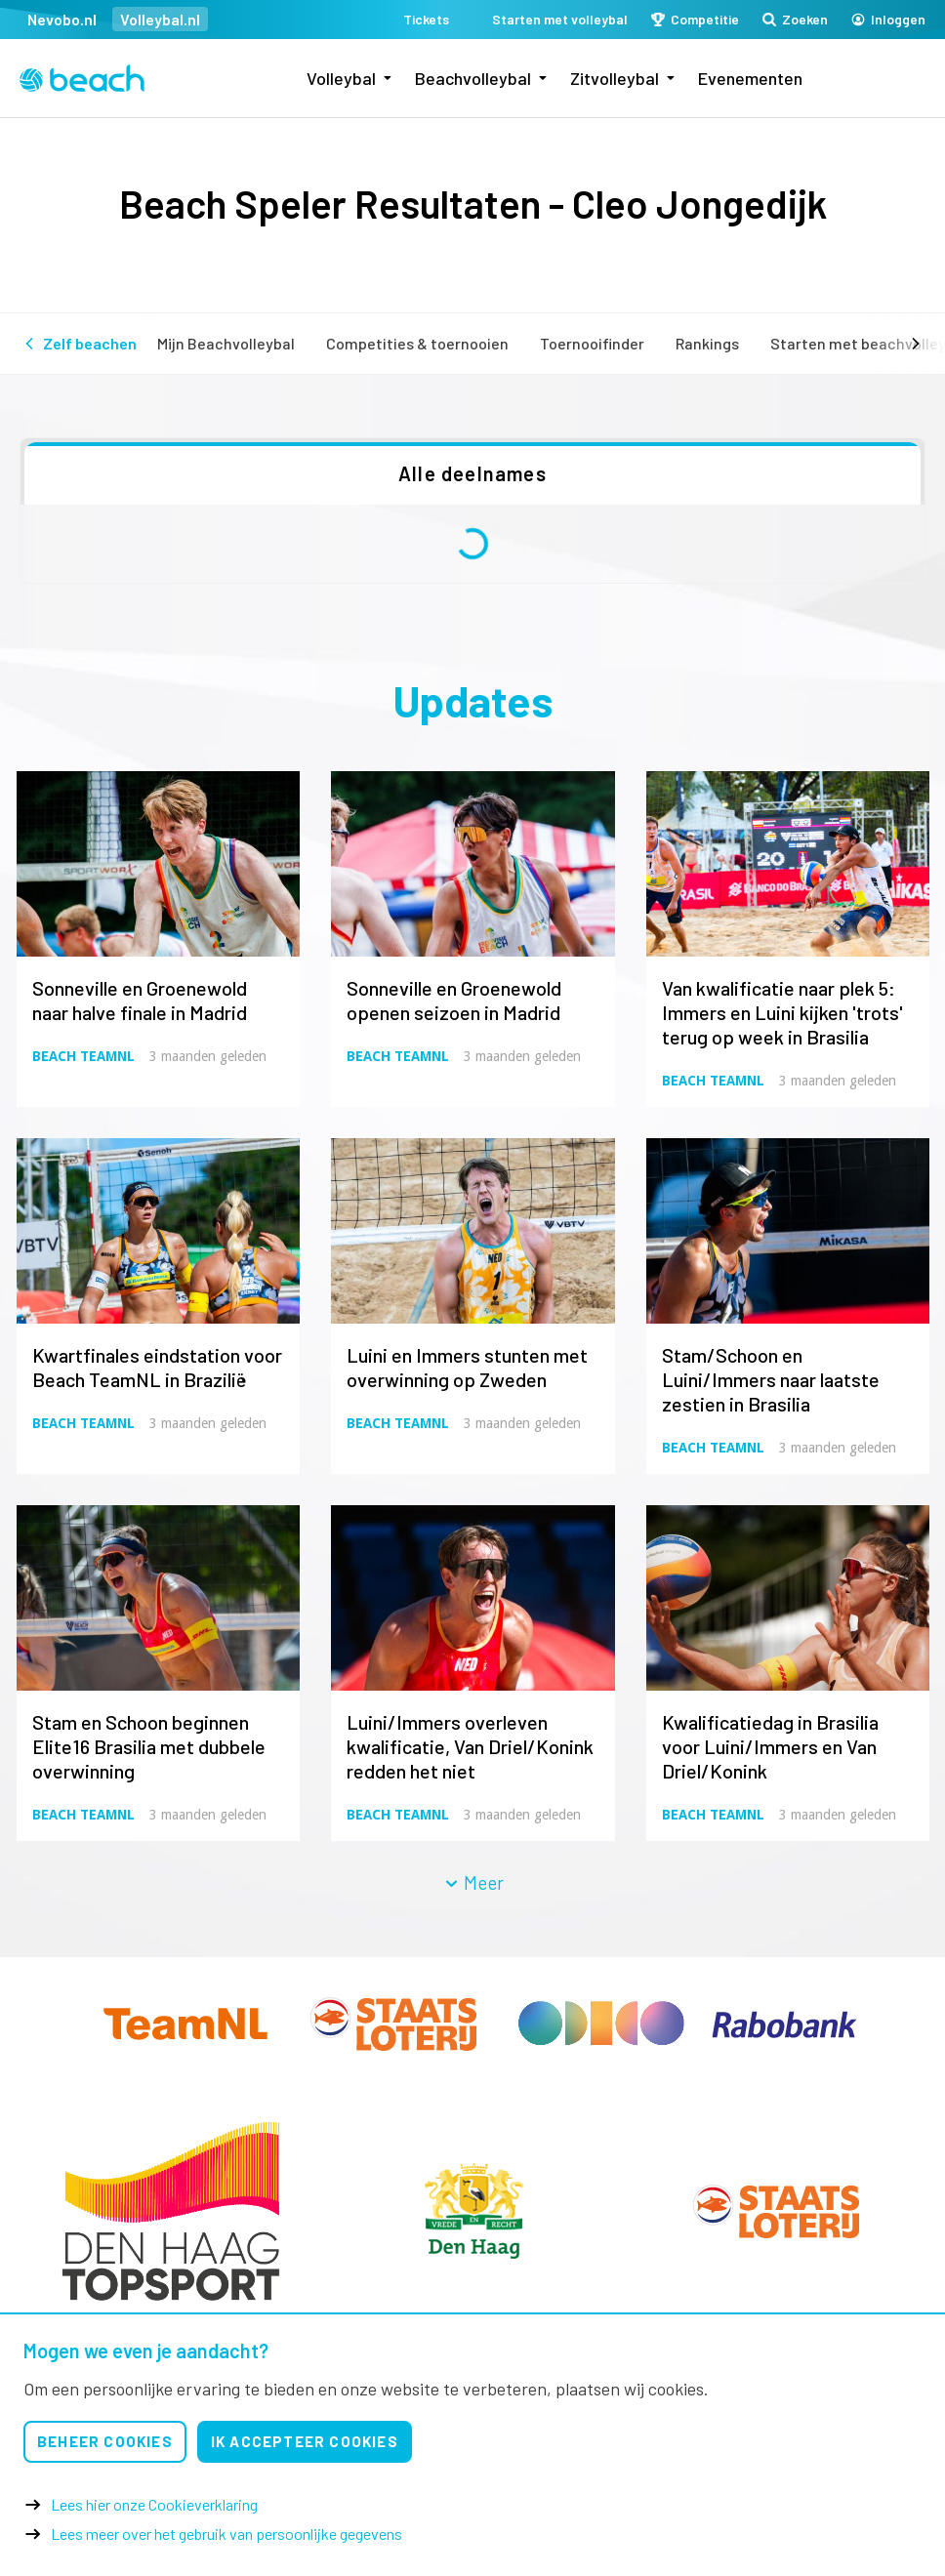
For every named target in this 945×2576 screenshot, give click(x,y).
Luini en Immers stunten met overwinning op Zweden (467, 1367)
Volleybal (341, 78)
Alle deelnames (472, 473)
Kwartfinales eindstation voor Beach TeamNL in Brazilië (157, 1367)
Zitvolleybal (614, 78)
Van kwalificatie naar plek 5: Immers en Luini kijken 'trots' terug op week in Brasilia (782, 1012)
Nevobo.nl (62, 19)
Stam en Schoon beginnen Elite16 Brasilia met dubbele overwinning (149, 1746)
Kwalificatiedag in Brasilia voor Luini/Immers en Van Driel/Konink (770, 1746)
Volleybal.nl (160, 19)
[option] (171, 2211)
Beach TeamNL (83, 1056)
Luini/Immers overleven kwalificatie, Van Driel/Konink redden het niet (470, 1746)
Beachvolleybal (473, 78)
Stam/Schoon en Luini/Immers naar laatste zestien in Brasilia (771, 1379)
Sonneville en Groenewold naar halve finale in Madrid (139, 1000)
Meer (473, 1882)
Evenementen (750, 78)
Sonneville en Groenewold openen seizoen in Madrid (454, 1000)
